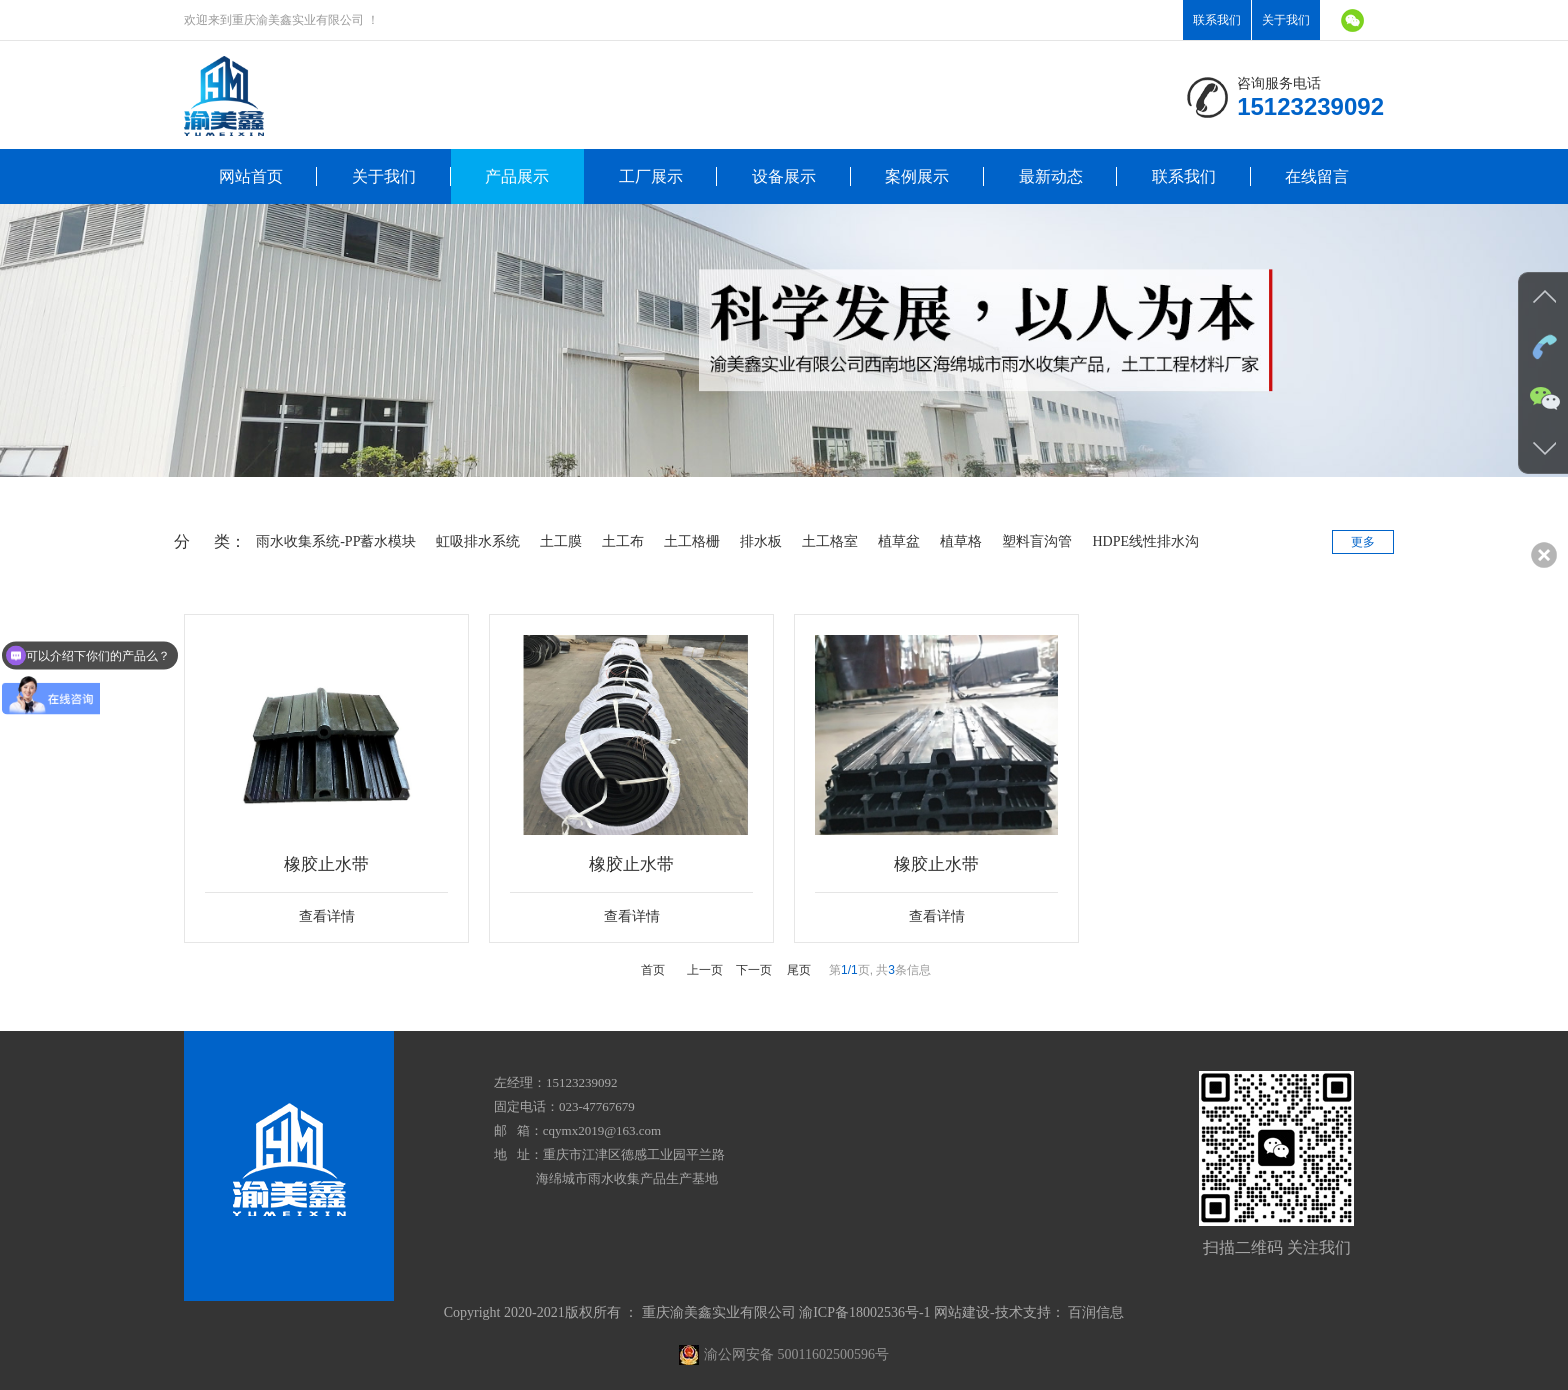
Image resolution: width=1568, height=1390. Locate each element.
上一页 (705, 967)
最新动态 (1051, 176)
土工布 (618, 541)
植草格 (956, 541)
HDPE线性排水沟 (1140, 541)
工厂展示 (651, 176)
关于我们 (1286, 20)
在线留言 (1317, 176)
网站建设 (962, 1309)
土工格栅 (687, 541)
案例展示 (917, 176)
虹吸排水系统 (473, 541)
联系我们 (1217, 20)
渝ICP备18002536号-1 (864, 1309)
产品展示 (517, 176)
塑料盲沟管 (1032, 541)
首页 (653, 967)
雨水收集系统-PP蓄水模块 (331, 541)
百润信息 (1096, 1309)
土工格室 (825, 541)
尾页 (799, 967)
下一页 (754, 967)
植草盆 (894, 541)
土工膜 (556, 541)
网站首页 (251, 176)
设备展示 (784, 176)
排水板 (756, 541)
